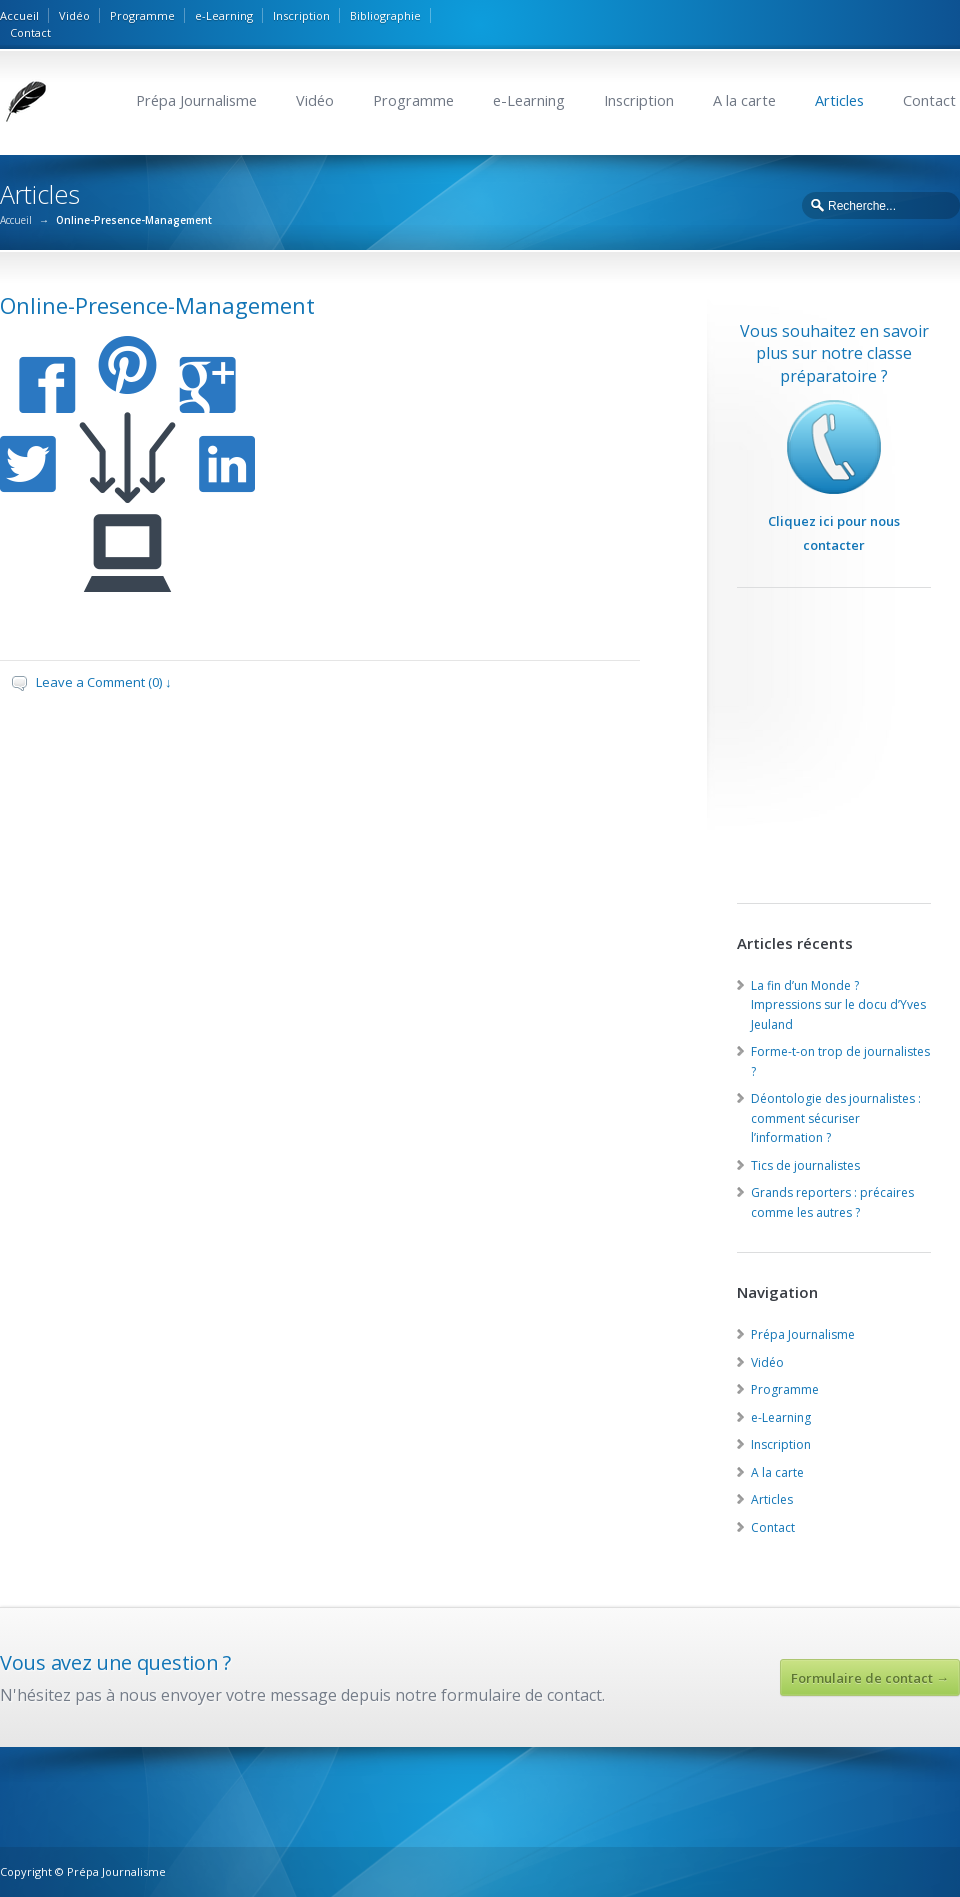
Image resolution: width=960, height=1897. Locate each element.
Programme (142, 15)
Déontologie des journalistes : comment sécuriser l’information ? (836, 1118)
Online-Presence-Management (157, 305)
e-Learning (224, 15)
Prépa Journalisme (196, 100)
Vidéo (74, 15)
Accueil (19, 15)
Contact (30, 32)
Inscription (301, 15)
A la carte (744, 100)
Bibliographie (385, 15)
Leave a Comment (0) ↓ (104, 682)
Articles (839, 100)
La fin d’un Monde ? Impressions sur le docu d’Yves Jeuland (838, 1005)
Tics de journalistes (805, 1165)
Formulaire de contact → (870, 1678)
